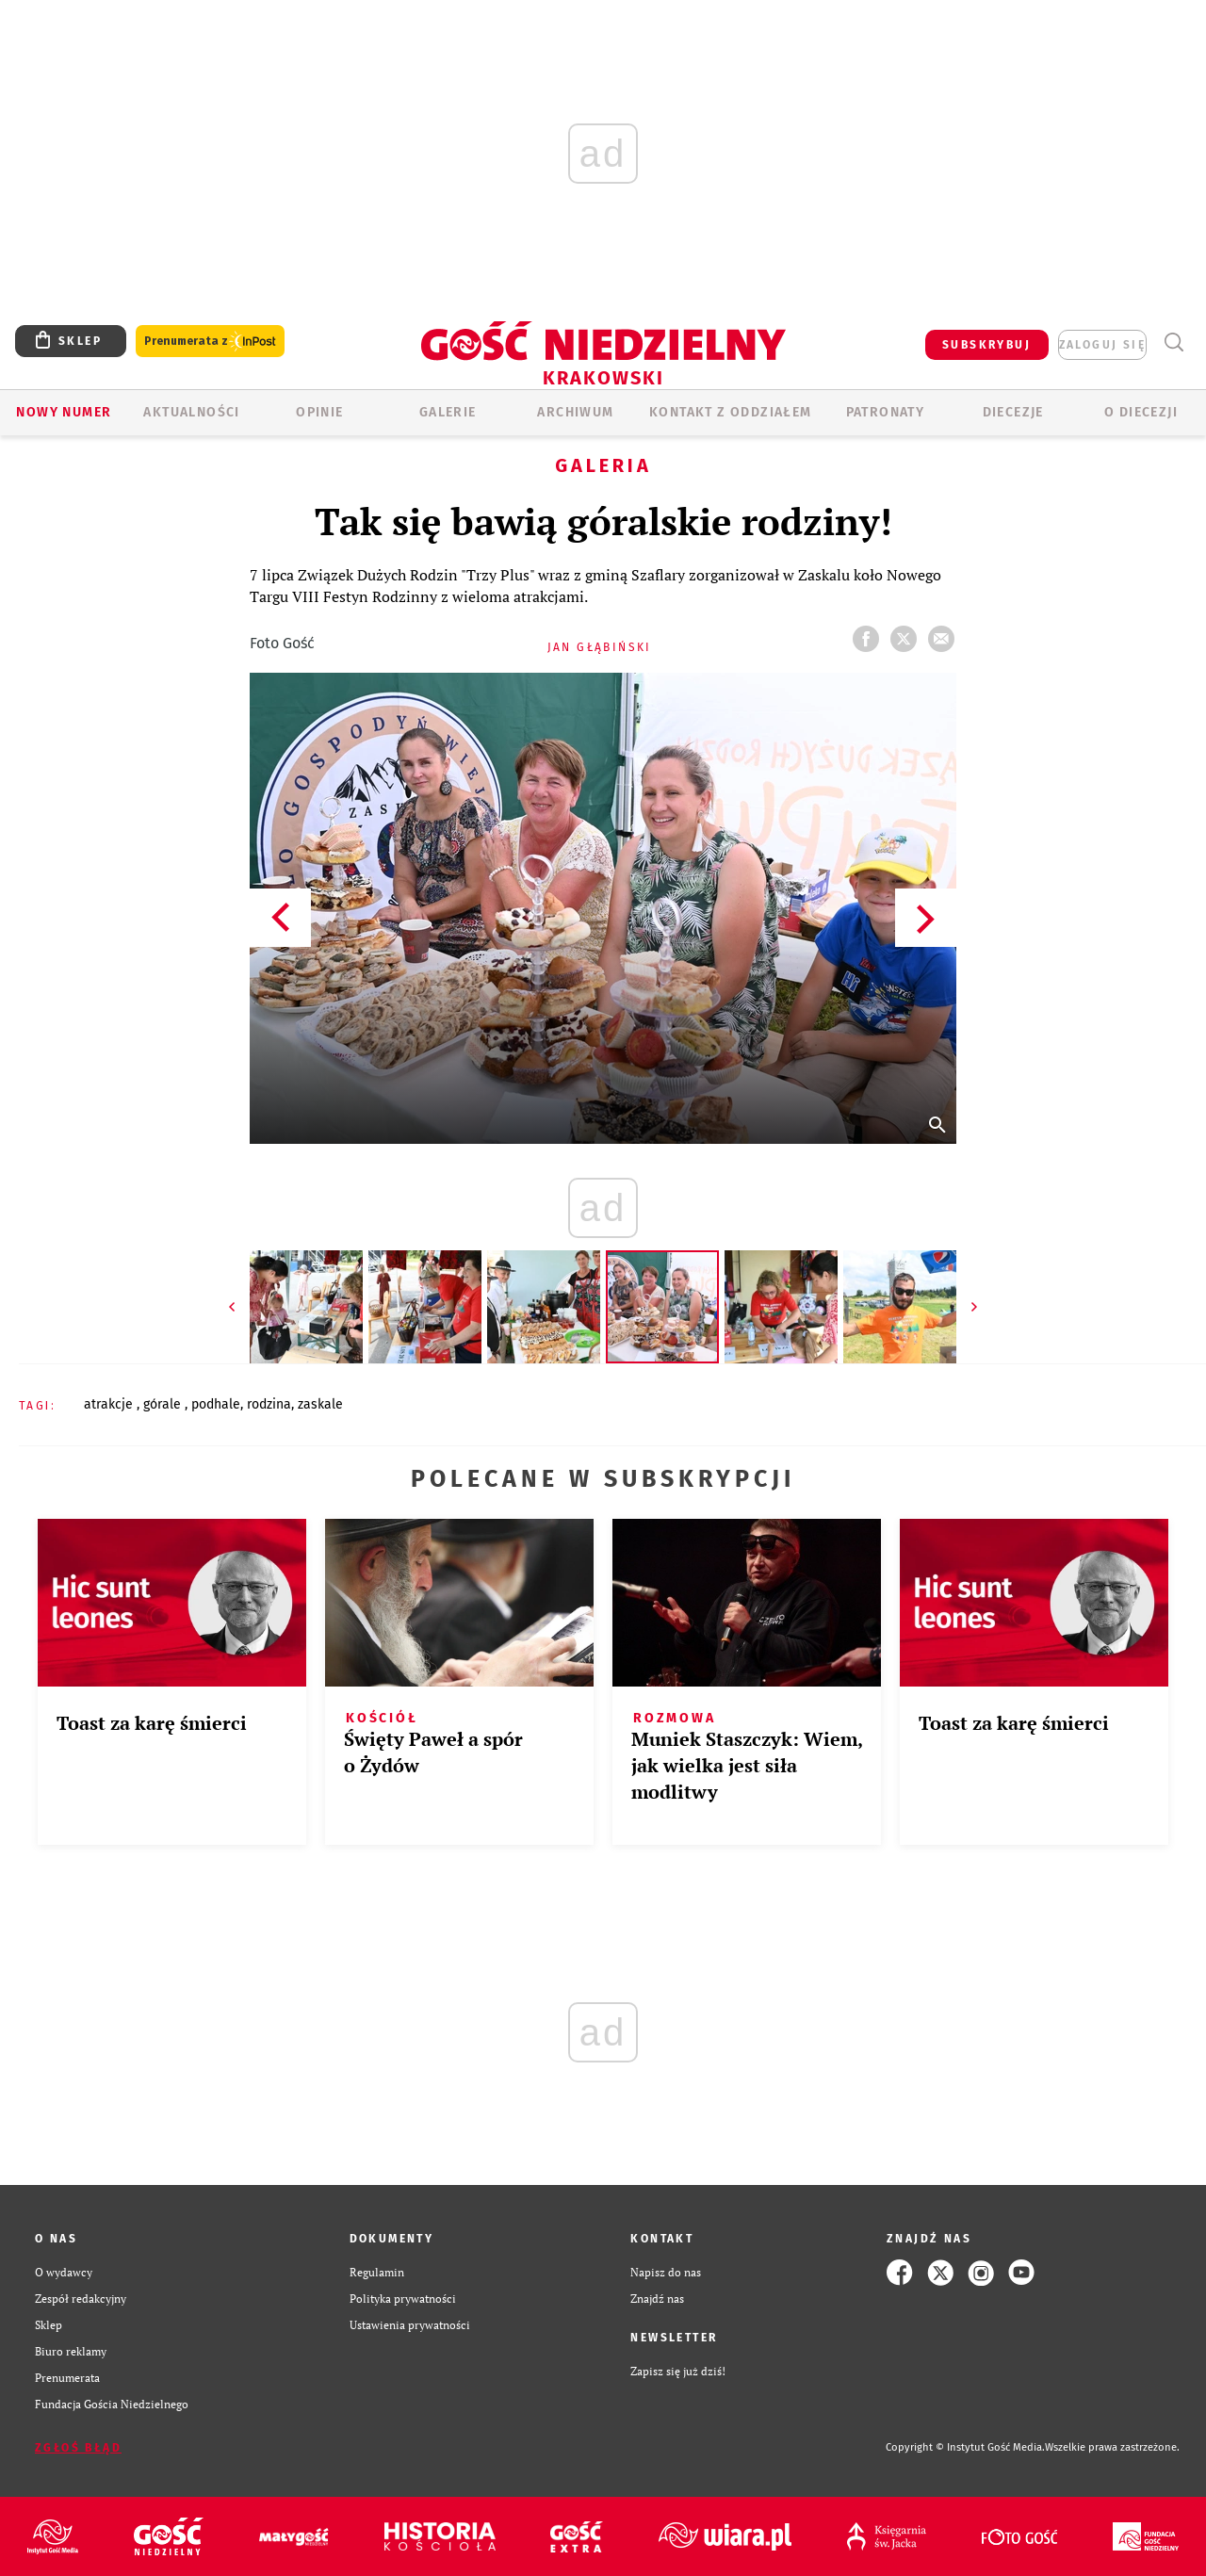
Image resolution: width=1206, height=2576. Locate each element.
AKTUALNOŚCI (191, 412)
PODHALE (215, 1404)
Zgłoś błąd (78, 2447)
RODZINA (269, 1404)
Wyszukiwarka (1173, 342)
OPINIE (319, 412)
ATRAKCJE (110, 1404)
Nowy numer (63, 412)
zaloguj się (1102, 344)
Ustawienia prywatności (410, 2325)
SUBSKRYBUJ (986, 344)
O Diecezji (1141, 412)
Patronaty (885, 412)
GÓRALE (164, 1404)
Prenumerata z (210, 341)
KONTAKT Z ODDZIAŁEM (730, 412)
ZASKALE (320, 1404)
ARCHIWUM (575, 412)
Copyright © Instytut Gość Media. (965, 2447)
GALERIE (448, 412)
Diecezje (1013, 412)
